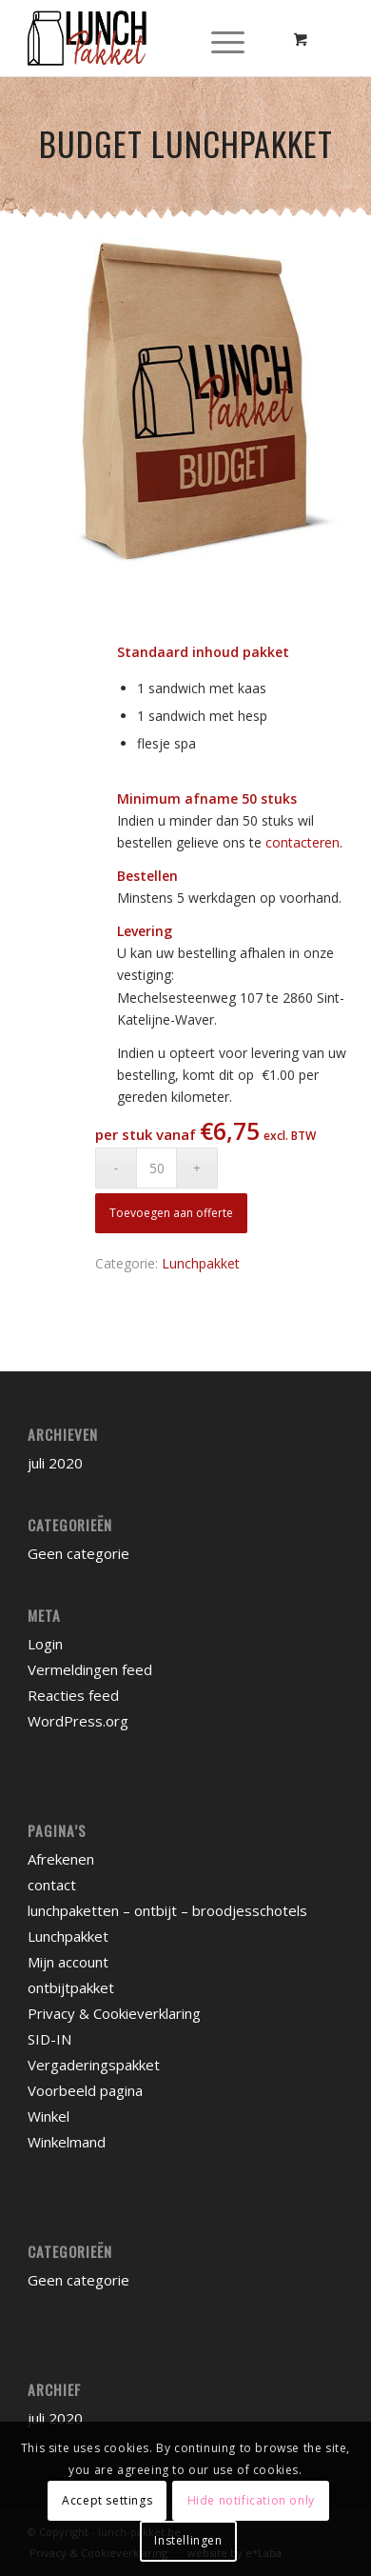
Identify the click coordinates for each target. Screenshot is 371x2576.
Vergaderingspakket (94, 2064)
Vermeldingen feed (90, 1669)
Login (45, 1643)
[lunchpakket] (154, 38)
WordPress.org (78, 1720)
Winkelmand (67, 2141)
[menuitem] (234, 38)
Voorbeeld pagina (85, 2090)
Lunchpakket (201, 1263)
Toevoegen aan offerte (171, 1213)
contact (52, 1884)
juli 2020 (55, 1462)
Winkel (48, 2116)
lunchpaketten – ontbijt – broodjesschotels (167, 1910)
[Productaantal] (156, 1168)
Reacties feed (73, 1695)
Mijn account (68, 1961)
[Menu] (228, 38)
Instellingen (188, 2540)
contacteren (302, 842)
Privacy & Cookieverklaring (114, 2013)
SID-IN (49, 2038)
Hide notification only (251, 2500)
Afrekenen (61, 1858)
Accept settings (107, 2500)
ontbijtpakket (71, 1987)
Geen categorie (78, 1553)
